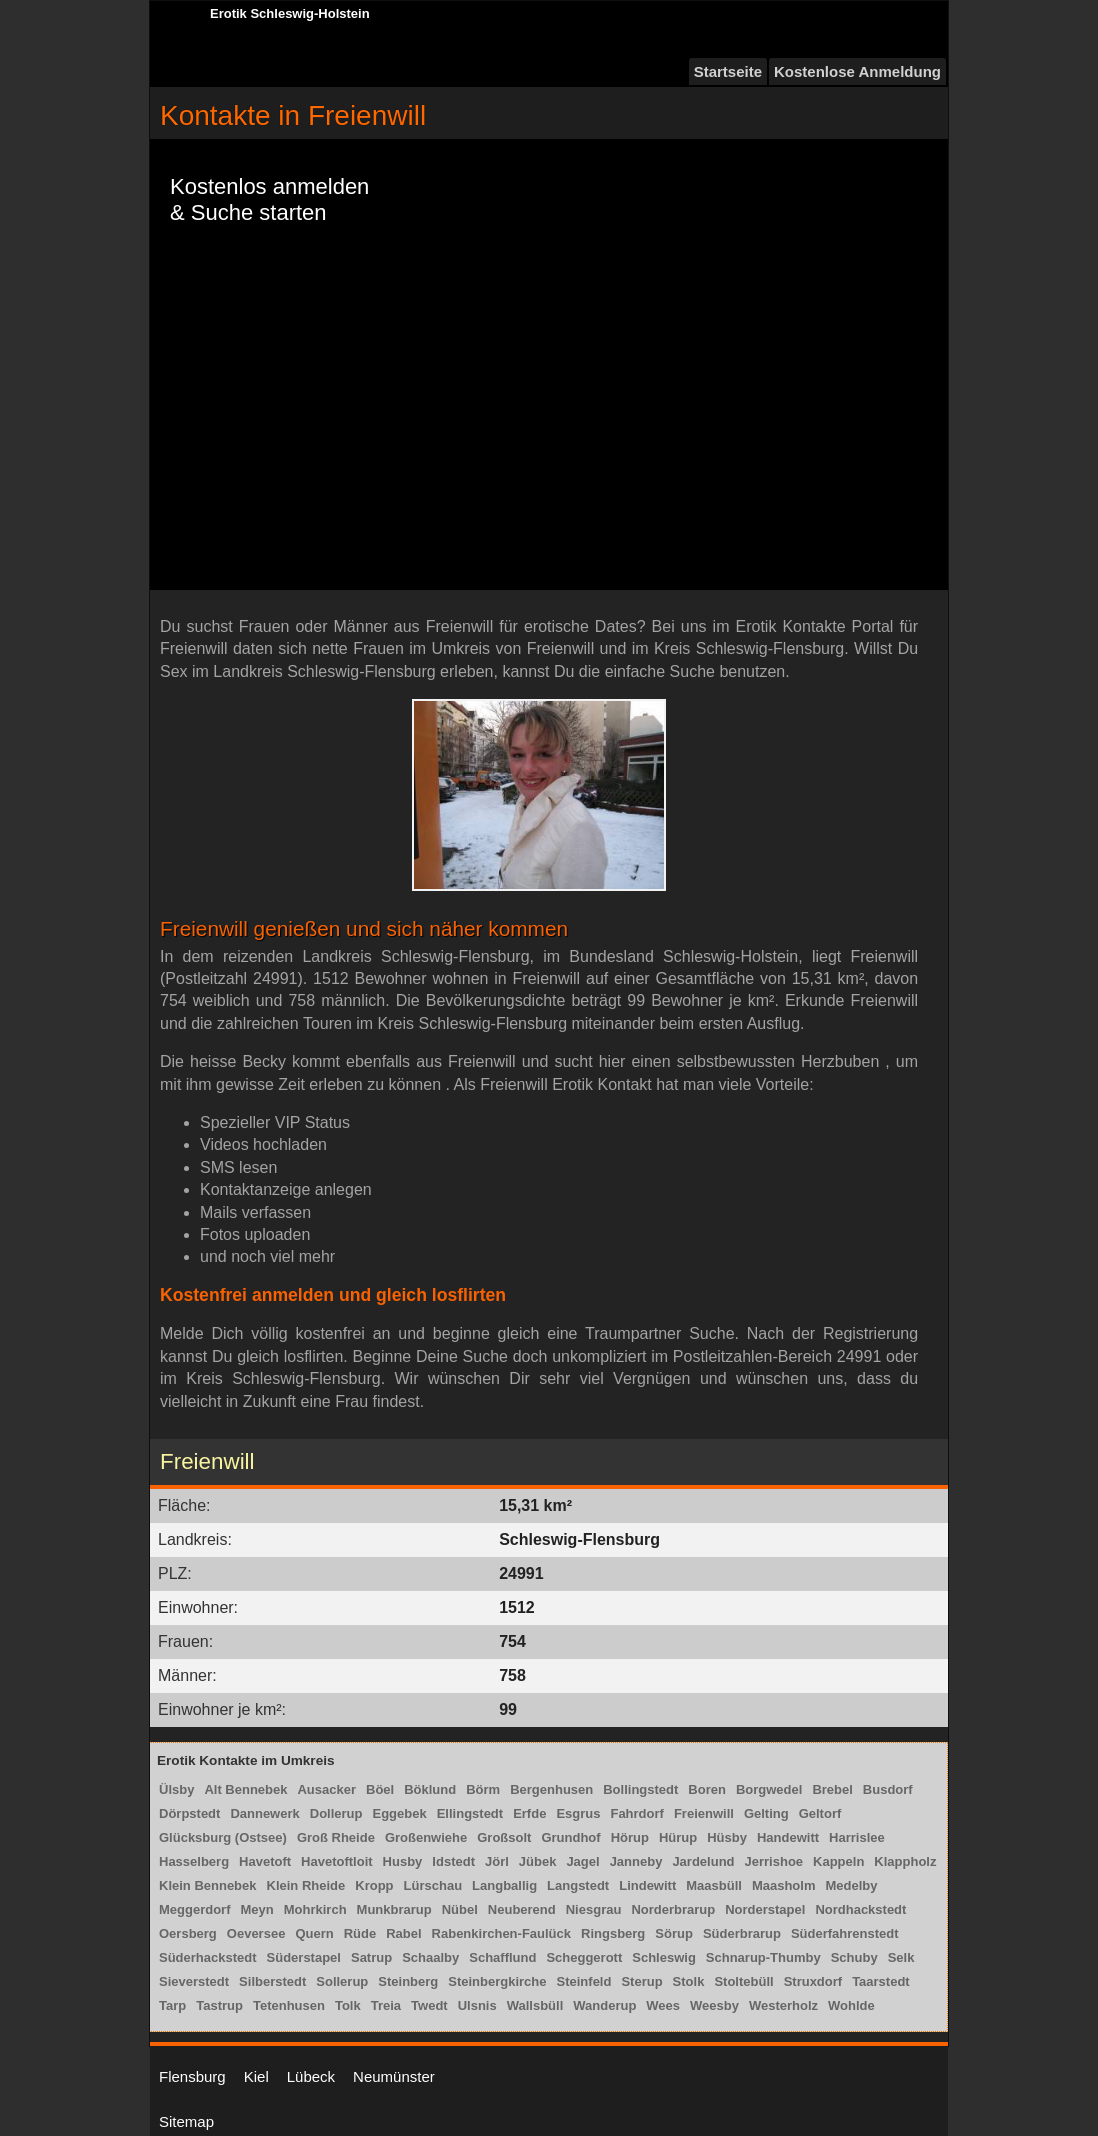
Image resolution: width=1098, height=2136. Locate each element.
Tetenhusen (289, 2005)
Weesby (714, 2005)
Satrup (371, 1957)
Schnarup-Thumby (763, 1957)
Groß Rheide (336, 1837)
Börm (483, 1789)
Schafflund (502, 1957)
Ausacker (326, 1789)
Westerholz (783, 2005)
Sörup (674, 1933)
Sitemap (186, 2121)
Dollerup (336, 1813)
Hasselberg (194, 1861)
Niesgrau (594, 1909)
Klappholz (905, 1861)
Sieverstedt (194, 1981)
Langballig (504, 1885)
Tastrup (219, 2005)
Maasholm (784, 1885)
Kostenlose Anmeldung (857, 71)
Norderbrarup (673, 1909)
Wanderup (604, 2005)
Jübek (538, 1861)
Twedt (429, 2005)
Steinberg (408, 1981)
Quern (314, 1933)
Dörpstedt (189, 1813)
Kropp (374, 1885)
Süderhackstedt (208, 1957)
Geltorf (820, 1813)
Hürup (678, 1837)
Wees (663, 2005)
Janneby (636, 1861)
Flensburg (192, 2076)
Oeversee (256, 1933)
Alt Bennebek (245, 1789)
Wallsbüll (535, 2005)
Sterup (641, 1981)
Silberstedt (272, 1981)
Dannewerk (264, 1813)
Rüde (360, 1933)
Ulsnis (477, 2005)
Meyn (257, 1909)
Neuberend (522, 1909)
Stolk (689, 1981)
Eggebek (400, 1813)
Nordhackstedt (860, 1909)
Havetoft (265, 1861)
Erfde (529, 1813)
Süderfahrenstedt (845, 1933)
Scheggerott (584, 1957)
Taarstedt (881, 1981)
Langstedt (578, 1885)
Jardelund (703, 1861)
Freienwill (704, 1813)
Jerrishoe (774, 1861)
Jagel (582, 1861)
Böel (380, 1789)
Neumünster (394, 2076)
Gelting (766, 1813)
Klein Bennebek (208, 1885)
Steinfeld (584, 1981)
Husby (403, 1861)
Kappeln (838, 1861)
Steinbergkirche (497, 1981)
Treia (386, 2005)
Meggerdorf (195, 1909)
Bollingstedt (640, 1789)
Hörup (630, 1837)
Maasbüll (714, 1885)
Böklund (430, 1789)
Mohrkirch (315, 1909)
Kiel (256, 2076)
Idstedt (453, 1861)
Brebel (832, 1789)
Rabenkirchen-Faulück (501, 1933)
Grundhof (570, 1837)
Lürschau (433, 1885)
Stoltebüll (743, 1981)
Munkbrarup (394, 1909)
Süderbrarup (742, 1933)
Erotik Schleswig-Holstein (290, 13)
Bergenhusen (551, 1789)
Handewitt (788, 1837)
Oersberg (188, 1933)
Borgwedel (769, 1789)
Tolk (348, 2005)
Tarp (172, 2005)
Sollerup (342, 1981)
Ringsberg (613, 1933)
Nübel (460, 1909)
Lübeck (311, 2076)
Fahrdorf (636, 1813)
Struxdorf (813, 1981)
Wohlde (851, 2005)
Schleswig (664, 1957)
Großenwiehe (426, 1837)
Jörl (497, 1861)
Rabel (403, 1933)
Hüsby (727, 1837)
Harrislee (857, 1837)
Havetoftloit (337, 1861)
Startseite (728, 71)
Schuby (854, 1957)
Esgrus (578, 1813)
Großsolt (504, 1837)
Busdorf (888, 1789)
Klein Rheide (306, 1885)
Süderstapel (304, 1957)
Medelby (851, 1885)
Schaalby (430, 1957)
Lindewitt (647, 1885)
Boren (707, 1789)
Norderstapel (765, 1909)
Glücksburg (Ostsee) (223, 1837)
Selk (901, 1957)
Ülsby (176, 1789)
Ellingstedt (470, 1813)
